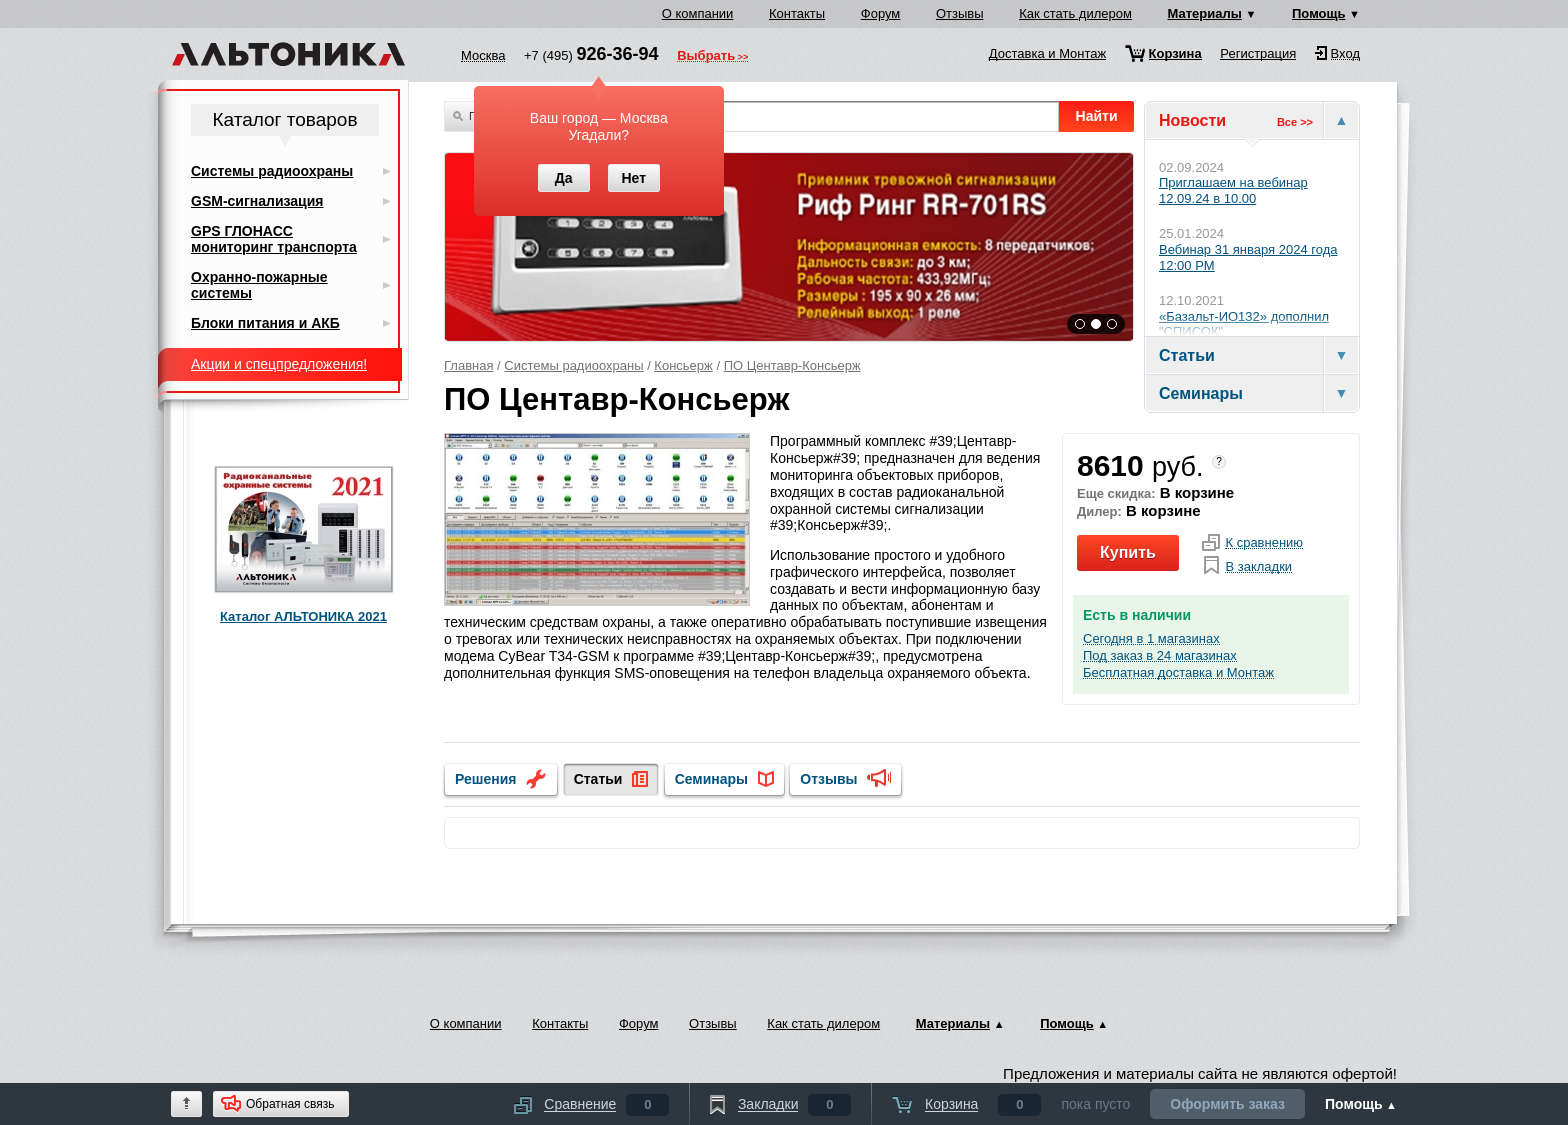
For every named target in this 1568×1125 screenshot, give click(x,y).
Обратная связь (290, 1104)
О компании (698, 13)
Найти (1097, 116)
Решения (485, 779)
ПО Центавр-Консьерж (792, 365)
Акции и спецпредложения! (279, 364)
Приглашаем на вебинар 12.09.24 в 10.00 (1233, 190)
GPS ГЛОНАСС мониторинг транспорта (274, 239)
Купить (1128, 552)
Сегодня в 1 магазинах (1151, 639)
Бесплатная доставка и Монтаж (1178, 673)
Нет (633, 178)
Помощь (1318, 13)
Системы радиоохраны (573, 365)
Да (564, 178)
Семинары (711, 779)
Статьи (598, 779)
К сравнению (1264, 543)
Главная (468, 365)
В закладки (1258, 567)
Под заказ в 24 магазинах (1160, 656)
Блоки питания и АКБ (265, 323)
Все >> (1295, 122)
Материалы (1205, 13)
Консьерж (683, 365)
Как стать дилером (1075, 13)
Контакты (797, 13)
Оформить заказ (1227, 1104)
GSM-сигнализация (257, 201)
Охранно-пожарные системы (259, 285)
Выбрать (706, 57)
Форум (881, 13)
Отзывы (960, 13)
